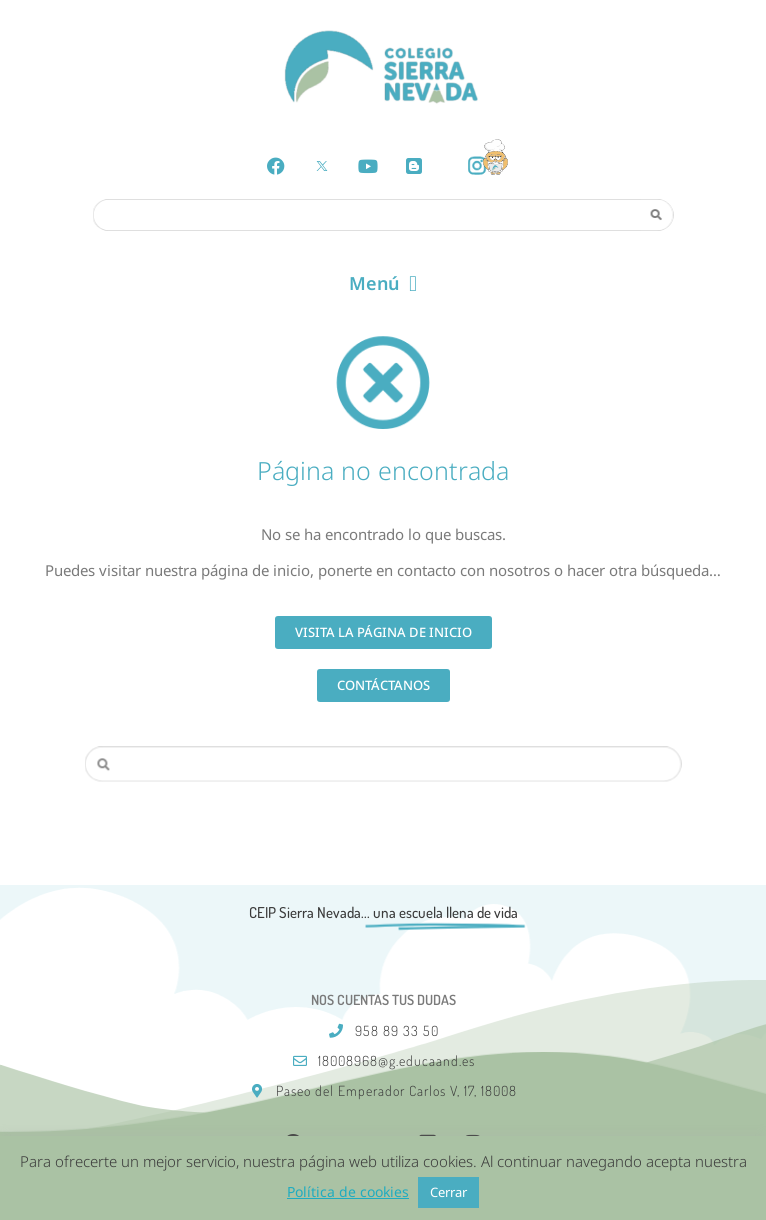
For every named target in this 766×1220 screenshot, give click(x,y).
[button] (382, 284)
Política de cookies (348, 1191)
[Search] (657, 214)
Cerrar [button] (448, 1192)
